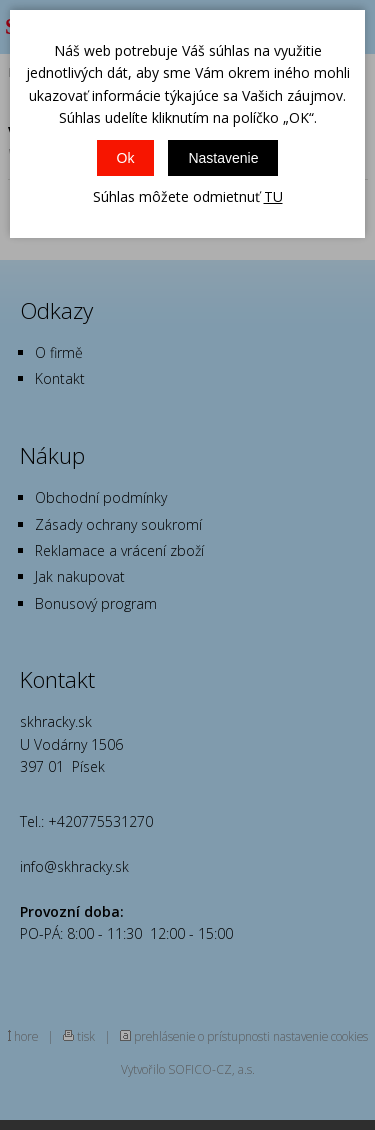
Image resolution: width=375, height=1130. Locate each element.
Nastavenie (223, 158)
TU (273, 196)
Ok (126, 158)
